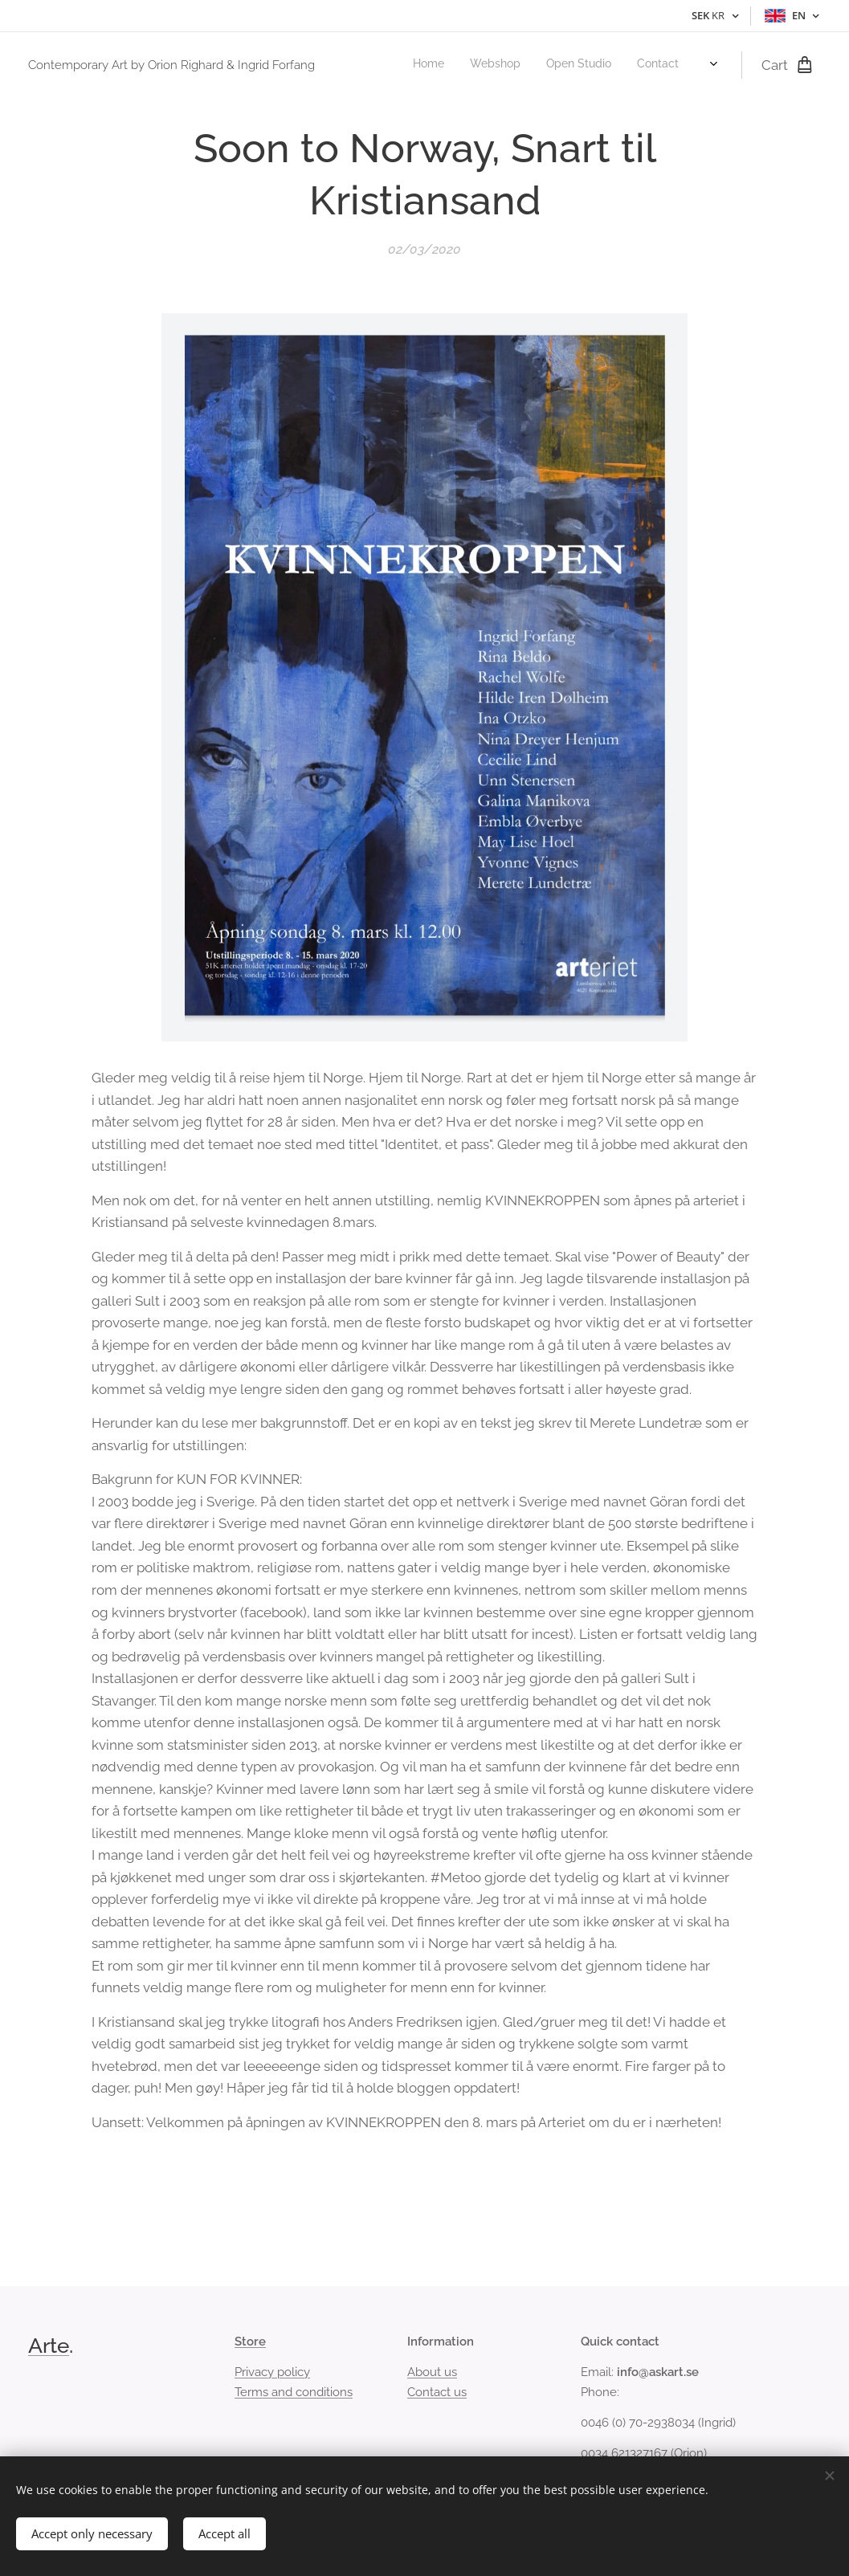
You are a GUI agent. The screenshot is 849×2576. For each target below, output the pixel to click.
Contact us (437, 2391)
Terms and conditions (294, 2391)
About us (432, 2372)
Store (250, 2341)
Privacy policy (272, 2372)
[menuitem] (614, 65)
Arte (48, 2345)
